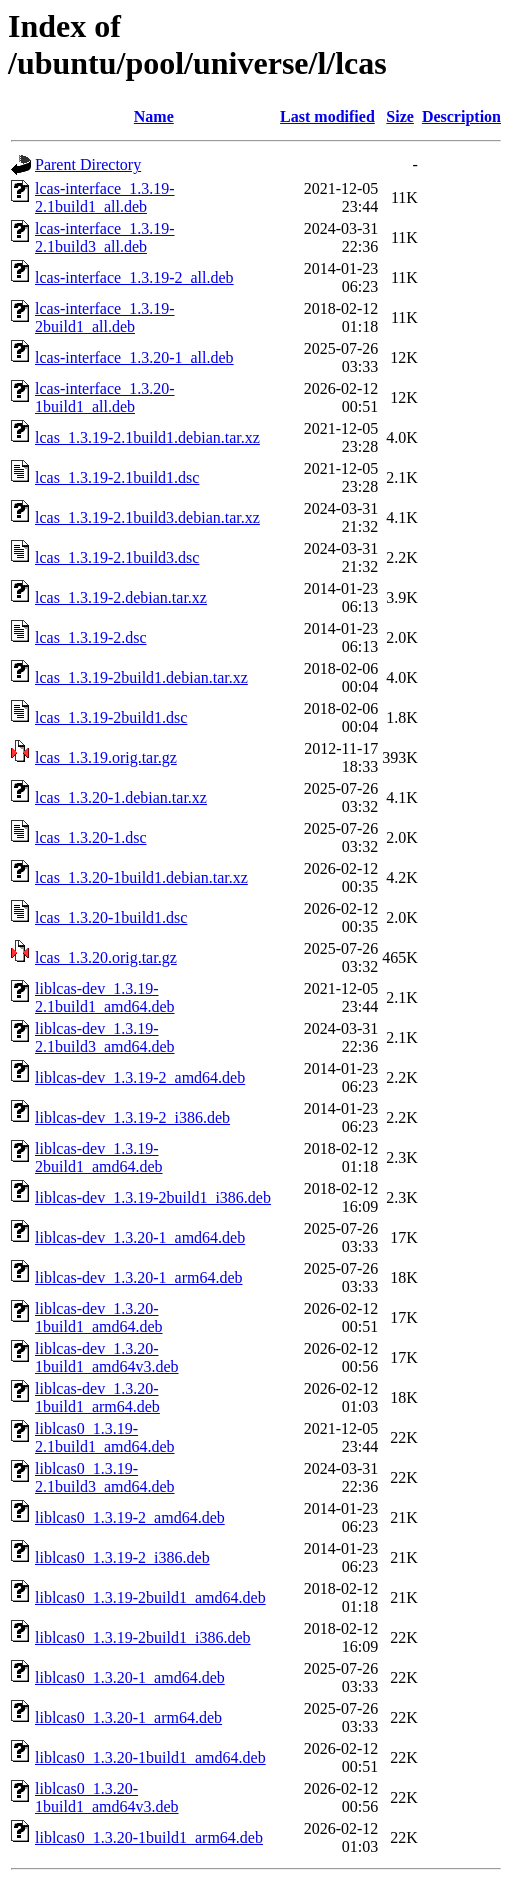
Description (461, 116)
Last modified (327, 116)
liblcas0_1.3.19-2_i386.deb (122, 1557)
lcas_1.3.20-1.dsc (91, 837)
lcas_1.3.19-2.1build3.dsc (117, 557)
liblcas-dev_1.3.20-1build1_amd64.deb (99, 1317)
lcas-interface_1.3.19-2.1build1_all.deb (104, 197)
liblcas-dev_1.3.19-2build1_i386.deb (153, 1197)
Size (400, 116)
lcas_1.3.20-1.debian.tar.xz (121, 797)
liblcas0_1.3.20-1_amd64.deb (130, 1677)
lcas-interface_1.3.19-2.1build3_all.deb (104, 237)
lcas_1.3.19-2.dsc (91, 637)
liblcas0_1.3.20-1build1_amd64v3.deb (107, 1797)
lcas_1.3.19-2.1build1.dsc (117, 477)
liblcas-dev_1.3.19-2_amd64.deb (140, 1077)
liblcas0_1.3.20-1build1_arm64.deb (149, 1837)
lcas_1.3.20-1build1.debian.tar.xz (141, 877)
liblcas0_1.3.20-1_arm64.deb (128, 1717)
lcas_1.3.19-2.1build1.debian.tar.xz (147, 437)
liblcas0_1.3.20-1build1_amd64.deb (150, 1757)
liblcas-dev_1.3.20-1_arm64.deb (139, 1277)
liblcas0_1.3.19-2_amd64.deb (130, 1517)
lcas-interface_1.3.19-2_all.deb (134, 277)
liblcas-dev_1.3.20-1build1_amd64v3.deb (107, 1357)
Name (154, 116)
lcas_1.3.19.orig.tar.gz (106, 757)
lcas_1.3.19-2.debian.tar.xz (121, 597)
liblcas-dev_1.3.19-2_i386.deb (132, 1117)
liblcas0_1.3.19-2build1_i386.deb (143, 1637)
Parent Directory (88, 164)
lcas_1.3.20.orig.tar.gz (106, 957)
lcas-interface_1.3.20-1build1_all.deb (104, 397)
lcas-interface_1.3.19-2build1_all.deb (104, 317)
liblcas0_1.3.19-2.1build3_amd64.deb (105, 1477)
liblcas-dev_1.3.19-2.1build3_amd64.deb (105, 1037)
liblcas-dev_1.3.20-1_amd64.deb (140, 1237)
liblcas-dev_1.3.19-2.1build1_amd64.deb (105, 997)
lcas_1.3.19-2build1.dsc (111, 717)
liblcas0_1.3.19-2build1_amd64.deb (150, 1597)
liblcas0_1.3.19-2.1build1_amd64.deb (105, 1437)
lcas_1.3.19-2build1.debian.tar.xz (141, 677)
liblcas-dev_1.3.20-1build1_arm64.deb (97, 1397)
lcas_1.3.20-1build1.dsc (111, 917)
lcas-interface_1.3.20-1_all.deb (134, 357)
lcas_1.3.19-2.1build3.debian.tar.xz (147, 517)
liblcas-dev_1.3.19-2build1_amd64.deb (99, 1157)
